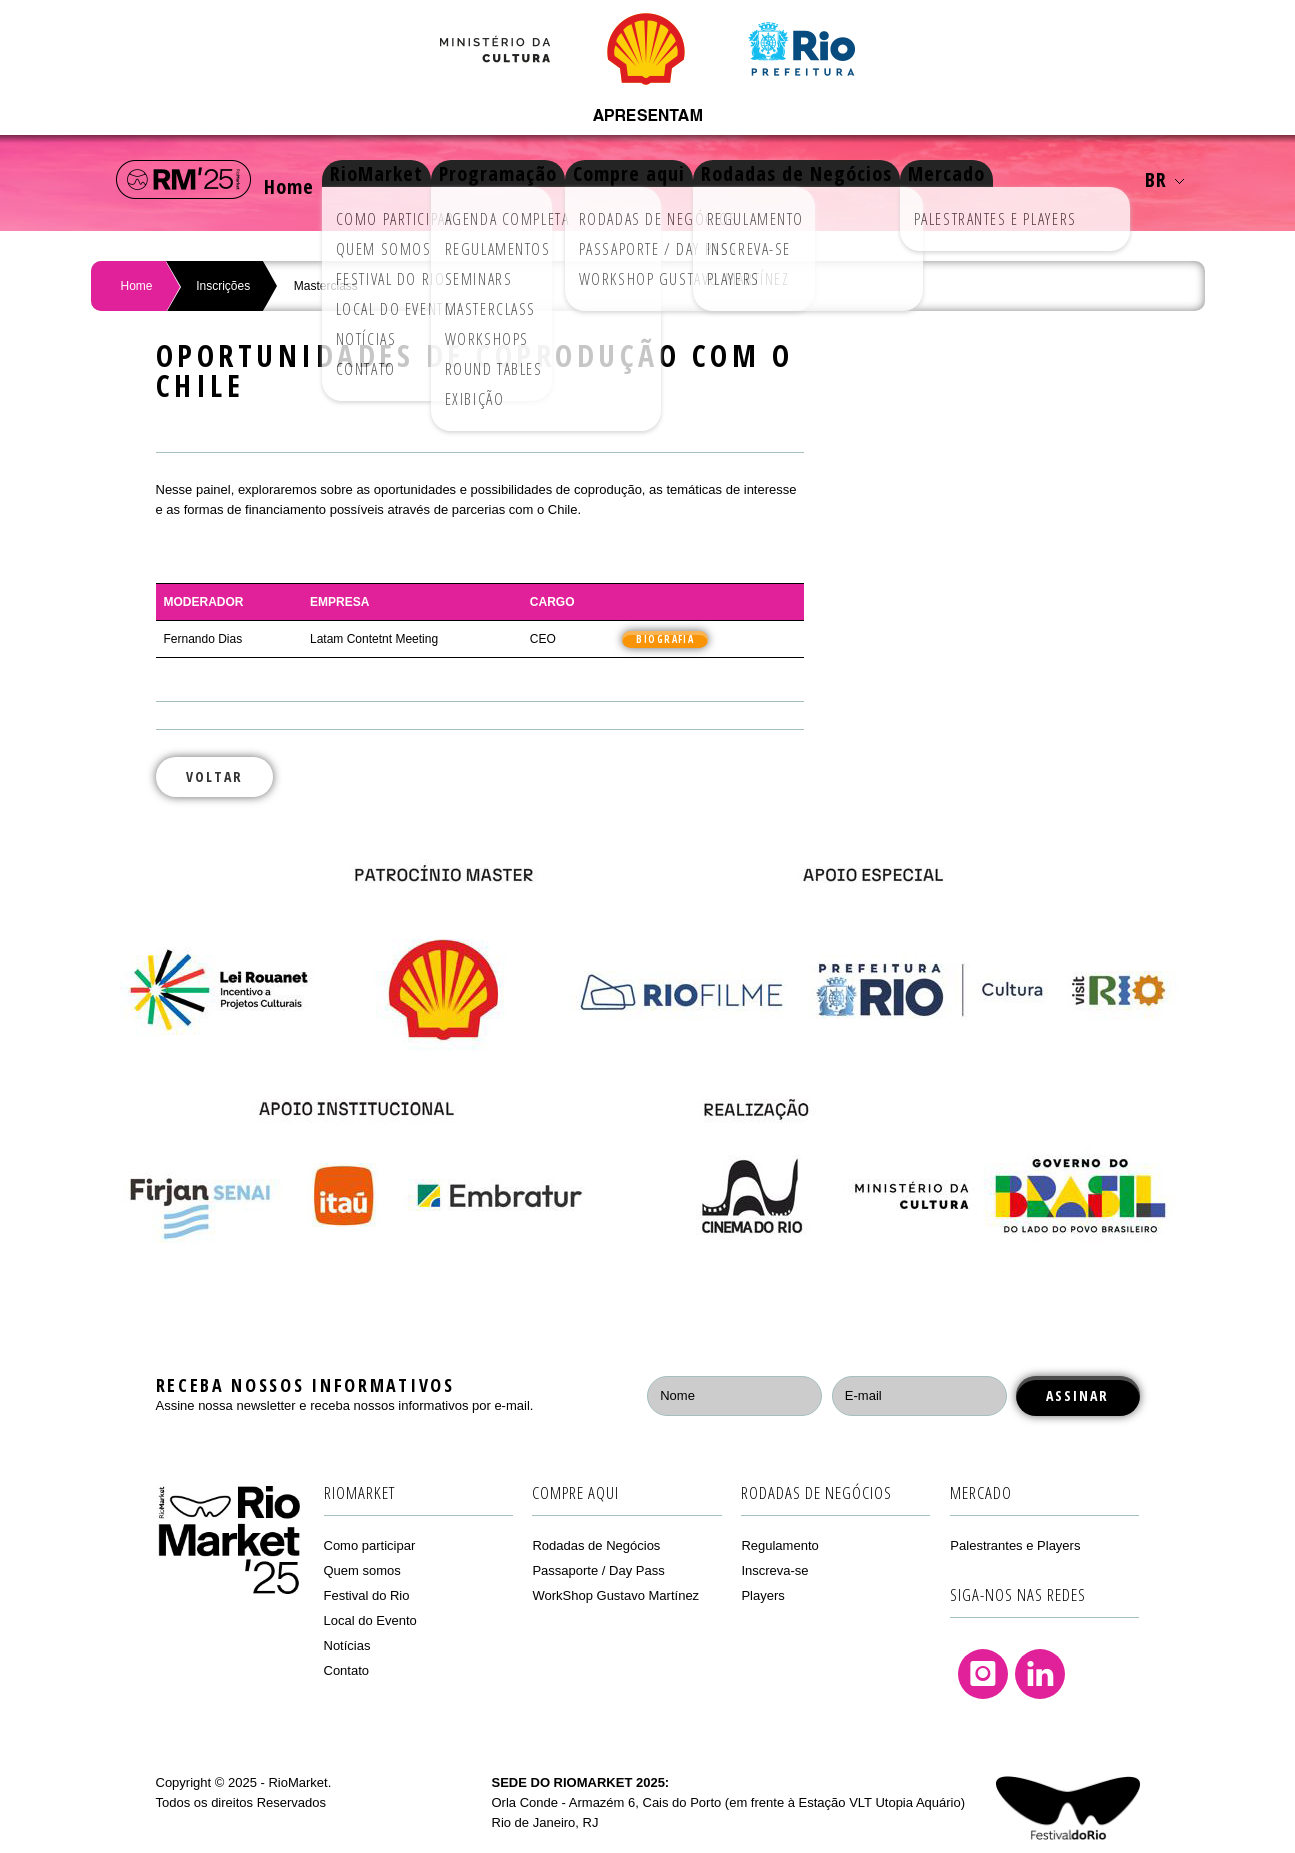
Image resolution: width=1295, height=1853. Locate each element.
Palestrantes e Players (1015, 1545)
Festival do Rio (367, 1595)
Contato (347, 1670)
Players (762, 1595)
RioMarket (406, 179)
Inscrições (223, 286)
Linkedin (1040, 1674)
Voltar (214, 776)
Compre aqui (689, 179)
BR (1164, 179)
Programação (543, 179)
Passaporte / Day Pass (598, 1570)
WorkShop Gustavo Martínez (615, 1595)
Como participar (370, 1545)
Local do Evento (370, 1620)
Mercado (1036, 179)
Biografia (665, 639)
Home (299, 179)
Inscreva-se (774, 1570)
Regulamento (779, 1545)
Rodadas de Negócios (871, 179)
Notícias (347, 1645)
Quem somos (362, 1570)
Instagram (983, 1674)
